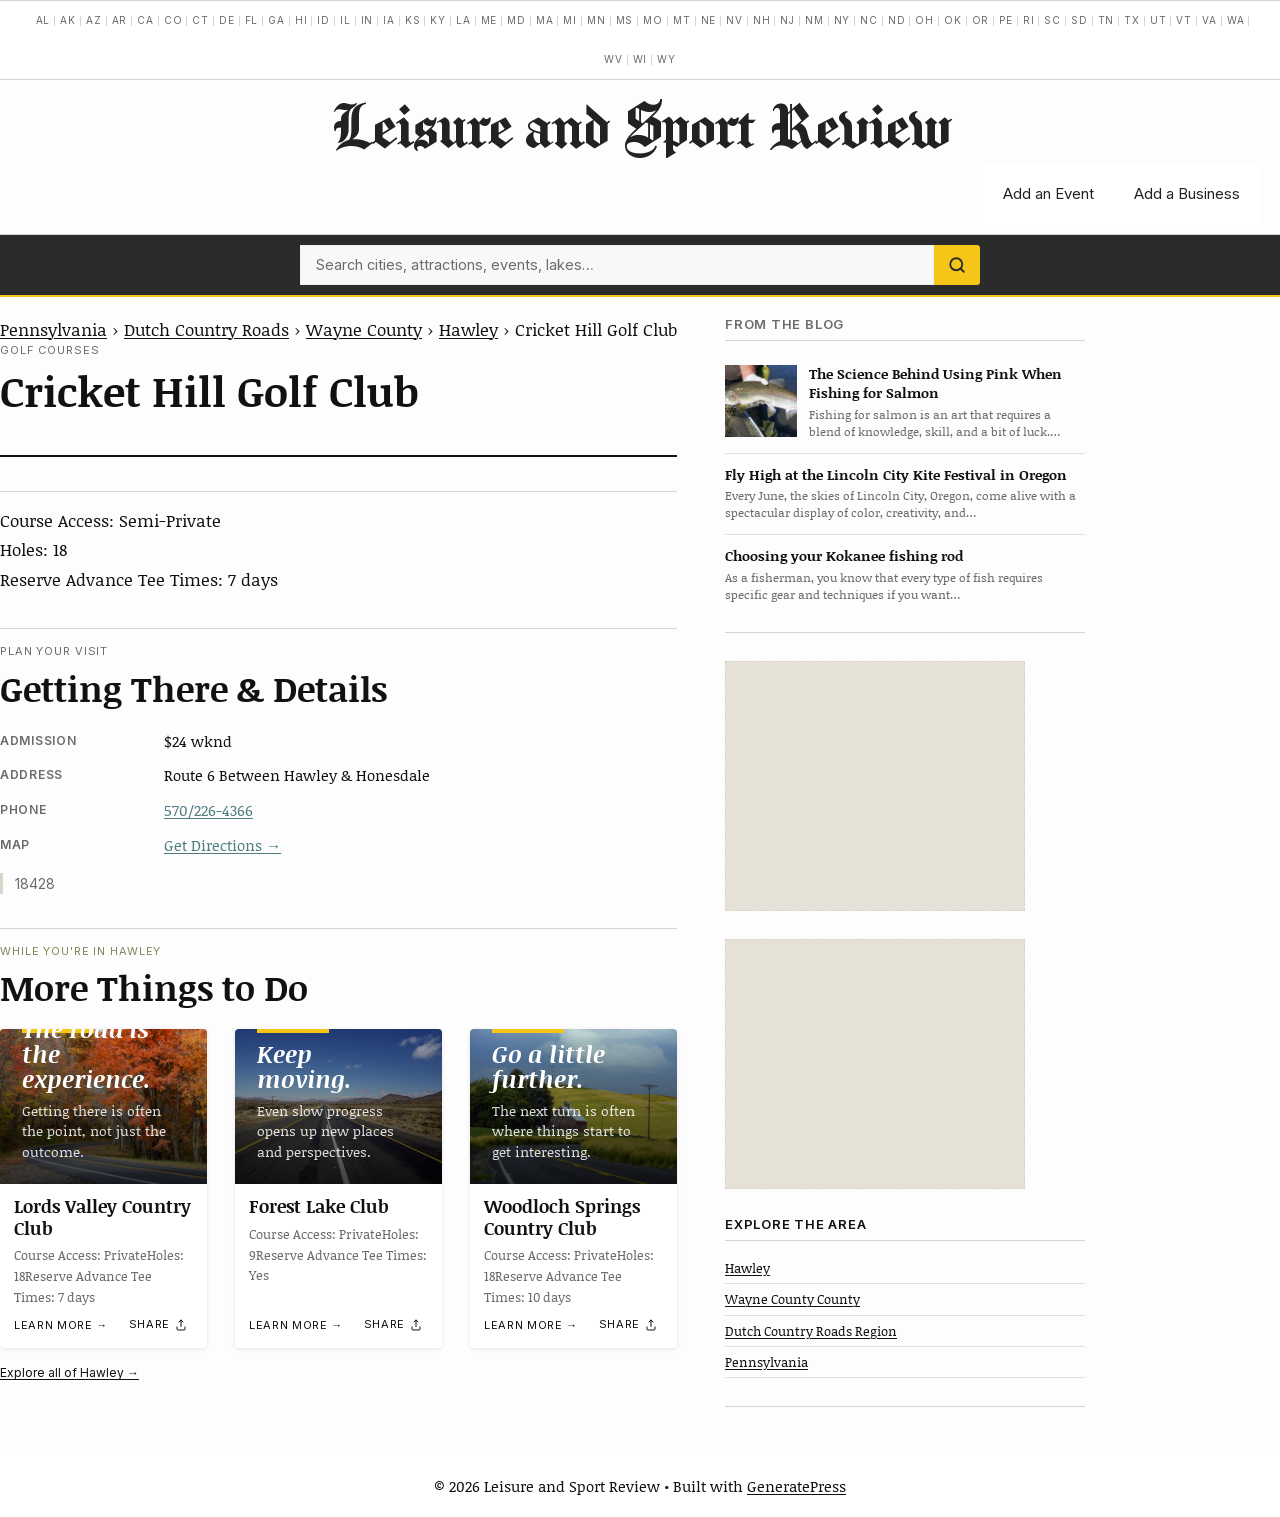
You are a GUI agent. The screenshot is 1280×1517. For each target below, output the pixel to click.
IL (345, 20)
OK (953, 20)
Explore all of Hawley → (69, 1372)
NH (762, 20)
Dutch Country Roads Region (811, 1331)
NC (869, 20)
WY (666, 59)
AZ (94, 20)
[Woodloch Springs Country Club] (573, 1106)
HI (301, 20)
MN (596, 20)
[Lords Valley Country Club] (103, 1106)
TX (1132, 20)
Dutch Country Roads (206, 329)
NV (734, 20)
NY (842, 20)
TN (1106, 20)
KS (413, 20)
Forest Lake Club (319, 1207)
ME (489, 20)
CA (145, 20)
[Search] (957, 265)
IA (389, 20)
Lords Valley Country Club (102, 1218)
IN (367, 20)
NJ (787, 20)
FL (252, 20)
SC (1052, 20)
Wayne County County (792, 1299)
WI (640, 59)
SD (1079, 20)
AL (43, 20)
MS (625, 20)
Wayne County (364, 329)
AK (68, 20)
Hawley (468, 329)
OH (924, 20)
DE (227, 20)
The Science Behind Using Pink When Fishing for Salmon (935, 383)
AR (120, 20)
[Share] (159, 1325)
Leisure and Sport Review (640, 125)
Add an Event (1048, 193)
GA (276, 20)
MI (570, 20)
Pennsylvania (53, 329)
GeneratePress (796, 1486)
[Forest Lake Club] (338, 1106)
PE (1006, 20)
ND (897, 20)
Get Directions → (222, 845)
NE (709, 20)
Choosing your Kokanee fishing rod (844, 555)
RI (1029, 20)
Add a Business (1187, 193)
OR (981, 20)
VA (1209, 20)
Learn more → (61, 1326)
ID (323, 20)
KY (438, 20)
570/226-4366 (208, 810)
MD (516, 20)
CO (173, 20)
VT (1184, 20)
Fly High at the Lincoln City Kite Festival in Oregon (896, 474)
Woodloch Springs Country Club (562, 1218)
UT (1158, 20)
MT (682, 20)
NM (814, 20)
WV (613, 59)
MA (545, 20)
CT (200, 20)
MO (653, 20)
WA (1236, 20)
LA (463, 20)
